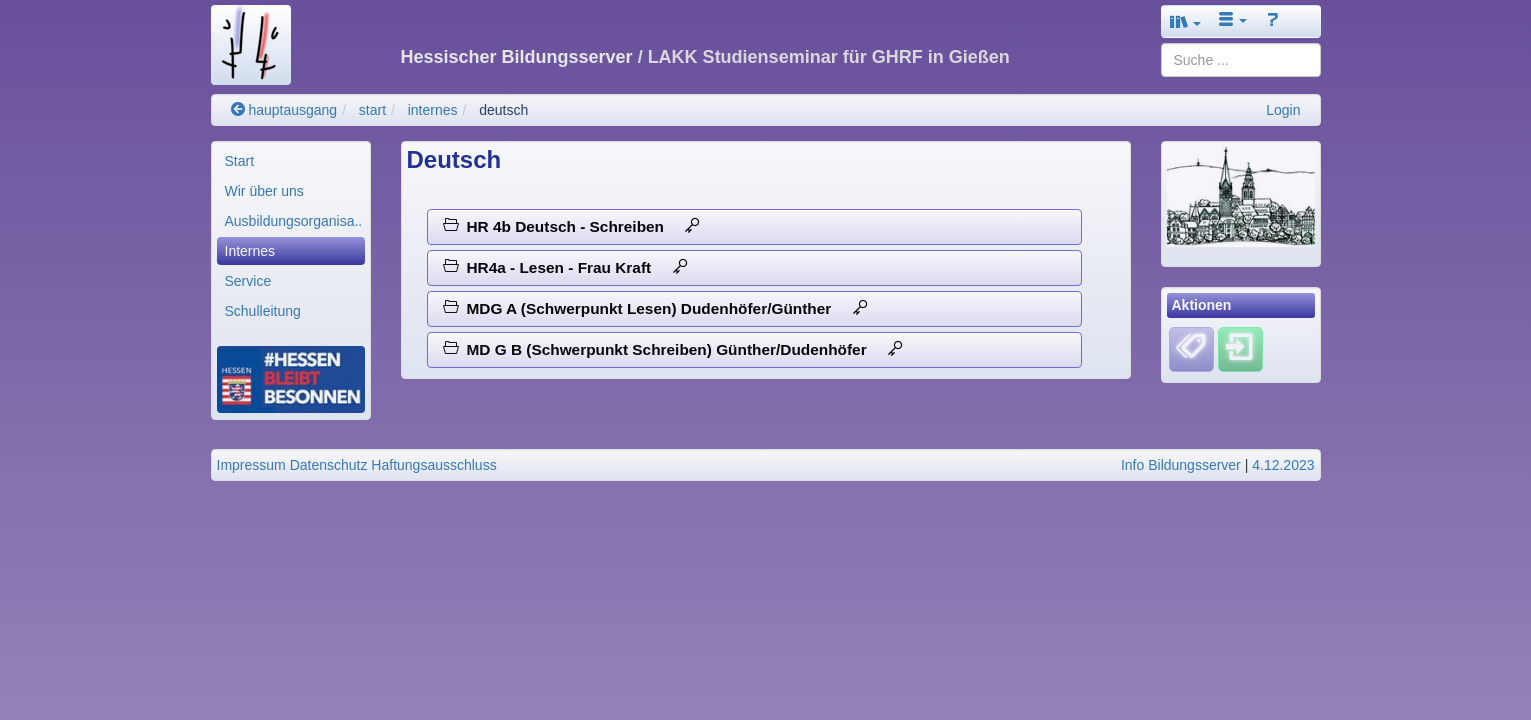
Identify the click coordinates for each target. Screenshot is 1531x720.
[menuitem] (291, 161)
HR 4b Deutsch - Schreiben (572, 226)
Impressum (251, 465)
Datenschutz (329, 465)
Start (240, 161)
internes (433, 110)
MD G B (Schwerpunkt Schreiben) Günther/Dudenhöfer (673, 349)
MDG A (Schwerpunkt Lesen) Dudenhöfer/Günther (655, 308)
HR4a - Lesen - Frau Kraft (565, 267)
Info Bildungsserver (1181, 465)
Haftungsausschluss (433, 465)
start (372, 110)
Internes (250, 251)
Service (248, 281)
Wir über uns (264, 191)
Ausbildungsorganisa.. (294, 221)
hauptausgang (284, 110)
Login (1283, 110)
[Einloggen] (1240, 348)
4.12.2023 (1283, 465)
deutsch (503, 110)
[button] (1186, 21)
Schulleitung (263, 311)
